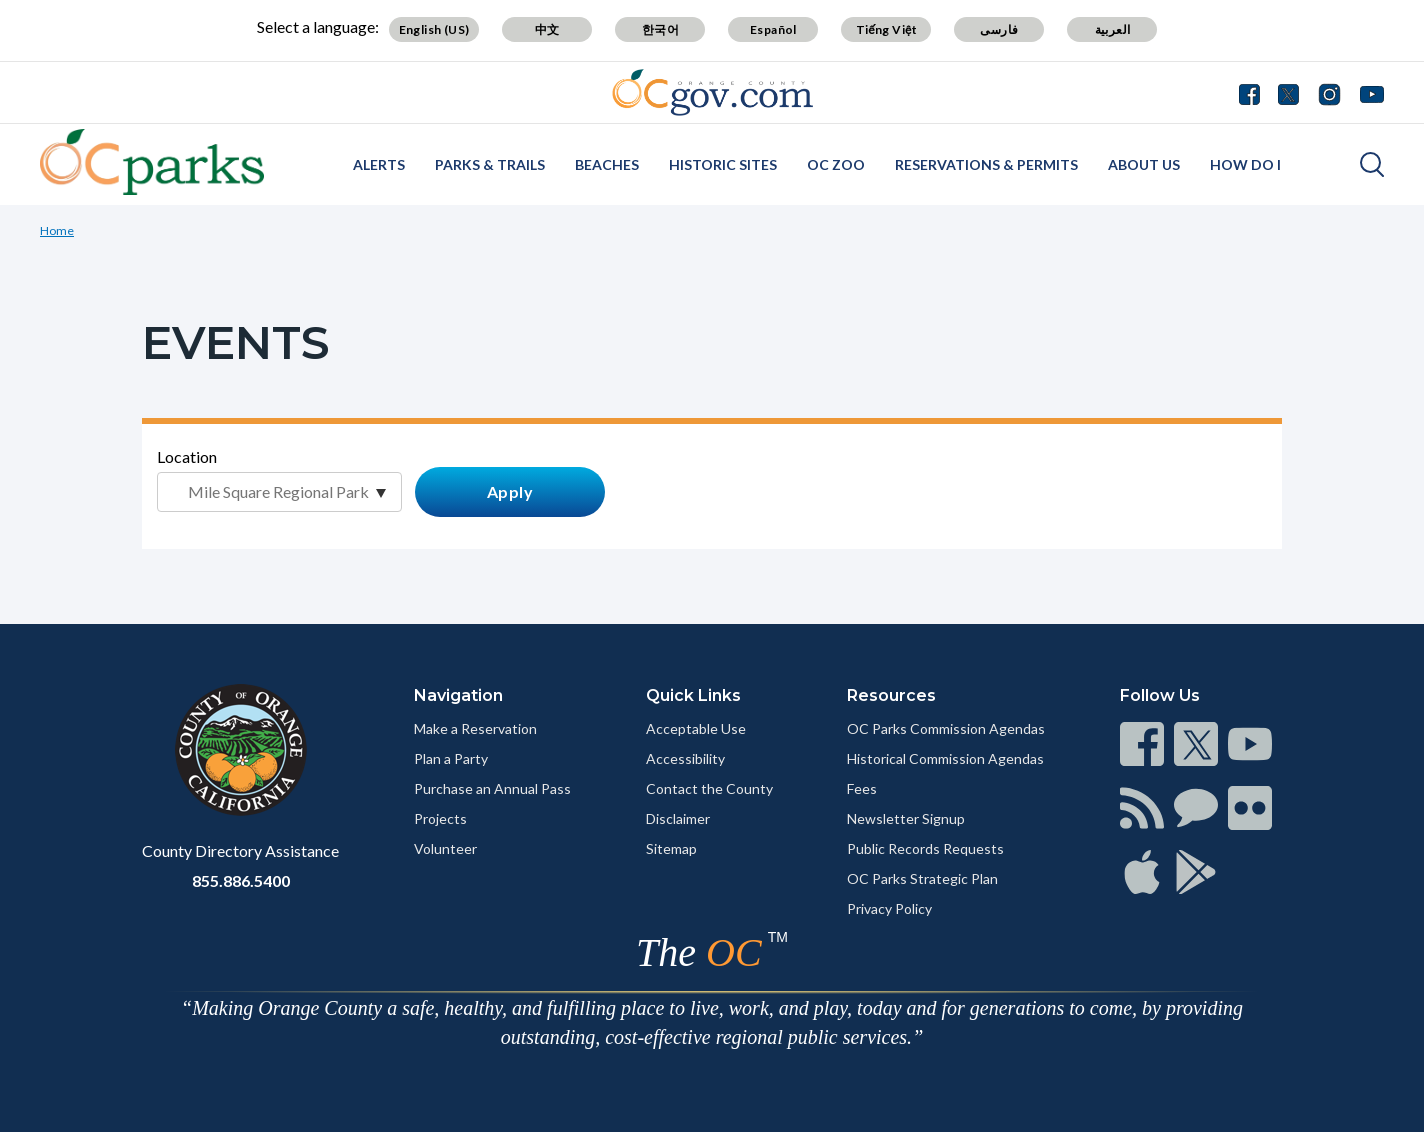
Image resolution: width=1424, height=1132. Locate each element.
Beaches (607, 164)
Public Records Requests (925, 848)
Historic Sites (723, 164)
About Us (1144, 164)
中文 (547, 29)
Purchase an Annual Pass (492, 788)
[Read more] (712, 92)
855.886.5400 (241, 880)
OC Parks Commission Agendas (946, 728)
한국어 (660, 29)
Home (57, 230)
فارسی (999, 29)
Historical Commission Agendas (945, 758)
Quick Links (693, 695)
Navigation (458, 695)
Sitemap (671, 848)
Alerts (379, 164)
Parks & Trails (490, 164)
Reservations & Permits (986, 164)
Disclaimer (678, 818)
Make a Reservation (475, 728)
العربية (1113, 29)
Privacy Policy (889, 908)
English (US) (434, 29)
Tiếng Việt (887, 29)
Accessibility (685, 758)
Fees (862, 788)
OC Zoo (836, 164)
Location (187, 456)
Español (773, 29)
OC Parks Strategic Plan (922, 878)
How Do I (1245, 164)
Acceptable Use (696, 728)
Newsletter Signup (906, 818)
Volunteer (445, 848)
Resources (891, 695)
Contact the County (709, 788)
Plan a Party (451, 758)
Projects (440, 818)
